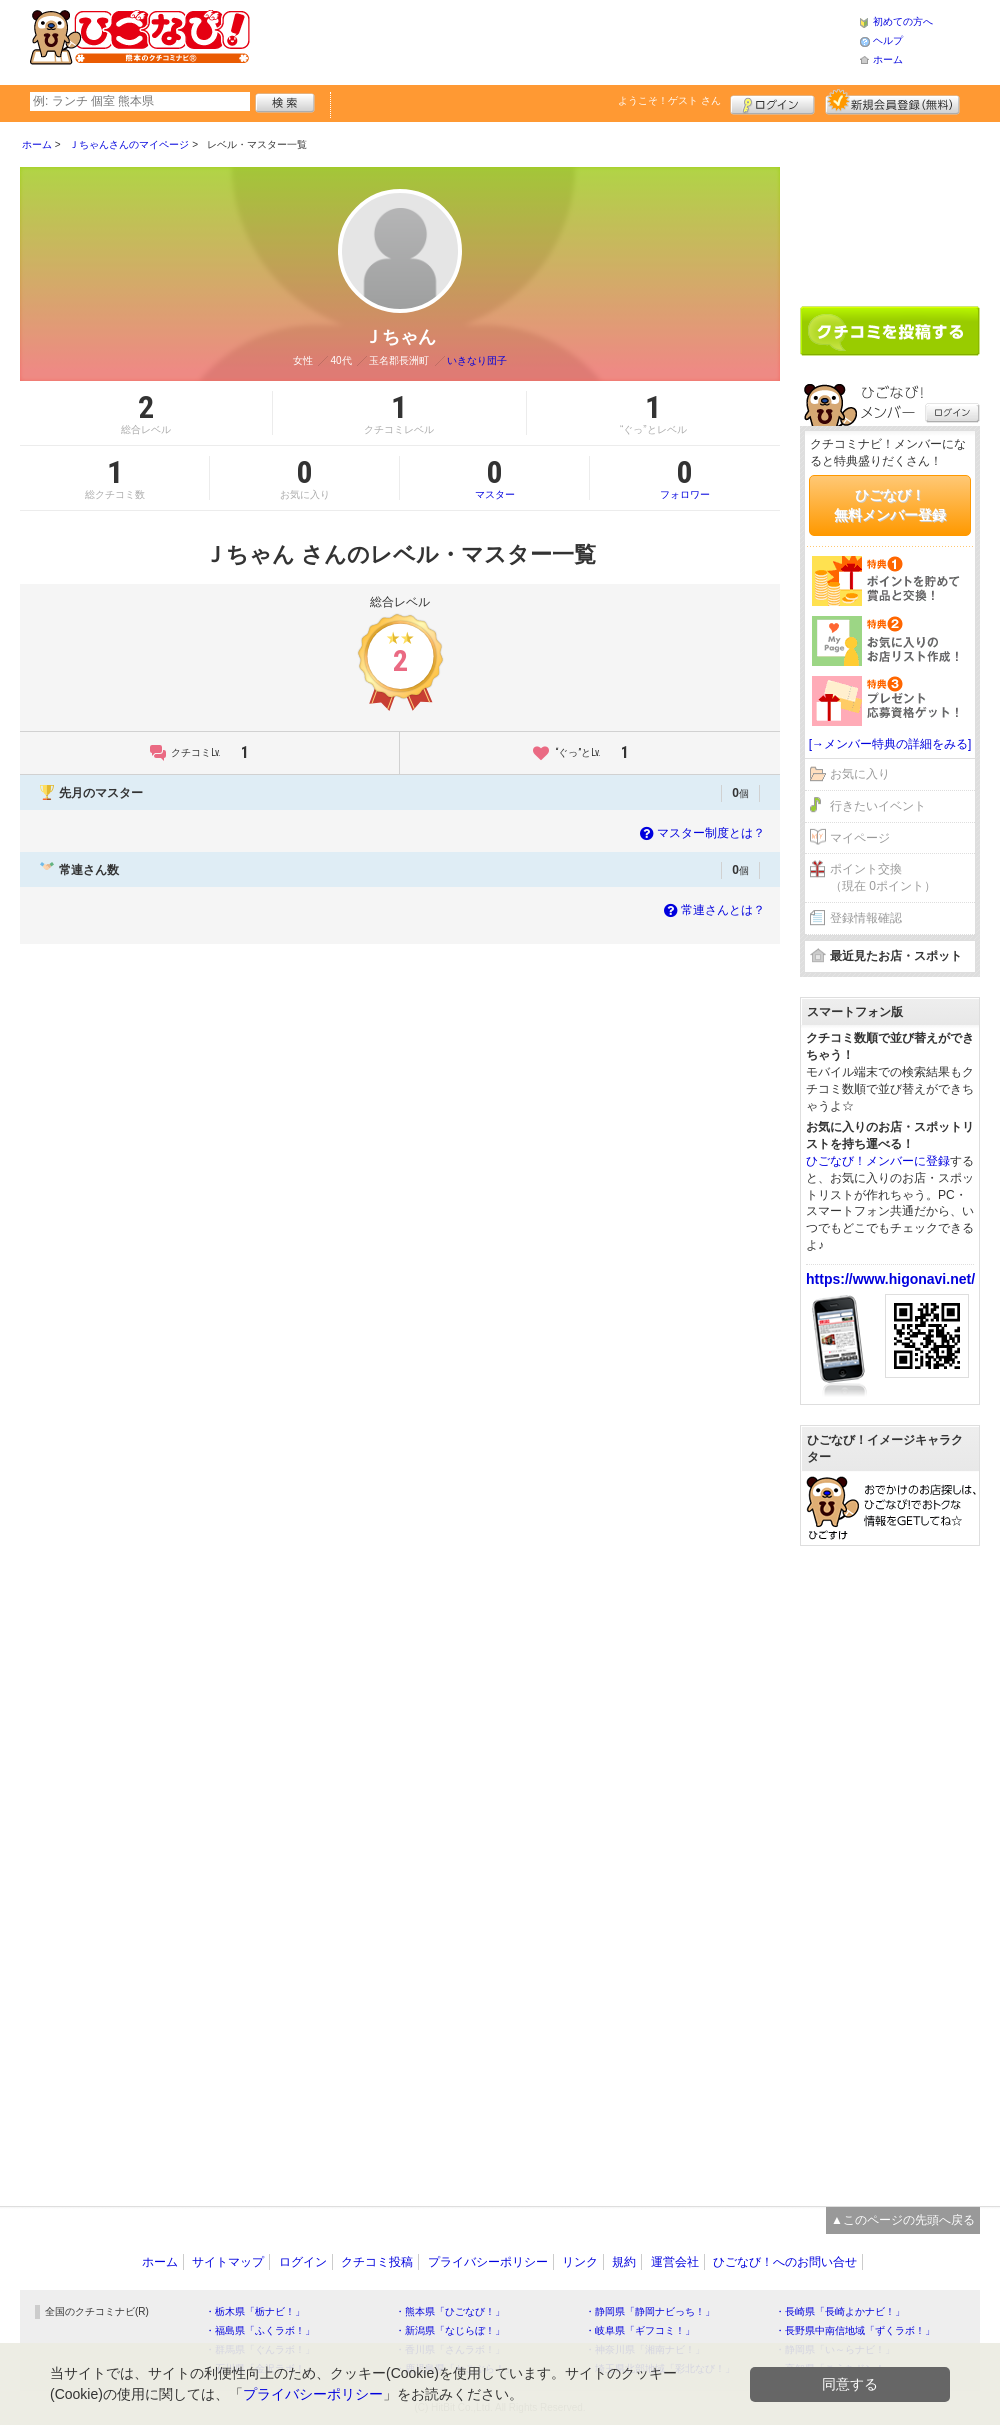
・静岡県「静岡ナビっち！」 (650, 2311)
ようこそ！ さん (669, 100)
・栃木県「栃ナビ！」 (255, 2311)
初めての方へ (903, 21)
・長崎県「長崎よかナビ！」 (840, 2311)
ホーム (888, 59)
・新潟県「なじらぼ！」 (450, 2330)
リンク (580, 2262)
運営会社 (675, 2262)
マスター (494, 478)
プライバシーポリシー (488, 2262)
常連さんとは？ (712, 910)
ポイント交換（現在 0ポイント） (883, 877)
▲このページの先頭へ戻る (903, 2220)
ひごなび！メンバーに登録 (878, 1161)
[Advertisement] (554, 40)
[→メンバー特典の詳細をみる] (890, 744)
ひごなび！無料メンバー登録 (890, 505)
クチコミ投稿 (377, 2262)
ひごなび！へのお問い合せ (785, 2262)
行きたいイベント (878, 806)
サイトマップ (228, 2262)
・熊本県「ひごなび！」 (450, 2311)
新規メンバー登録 (892, 102)
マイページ (860, 838)
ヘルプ (888, 40)
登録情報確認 (866, 918)
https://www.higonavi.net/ (890, 1279)
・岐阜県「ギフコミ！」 (640, 2330)
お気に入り (860, 774)
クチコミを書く (890, 331)
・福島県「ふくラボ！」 (260, 2330)
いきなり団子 (477, 360)
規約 (624, 2262)
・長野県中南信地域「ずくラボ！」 (855, 2330)
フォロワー (685, 478)
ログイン (772, 102)
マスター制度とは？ (700, 833)
